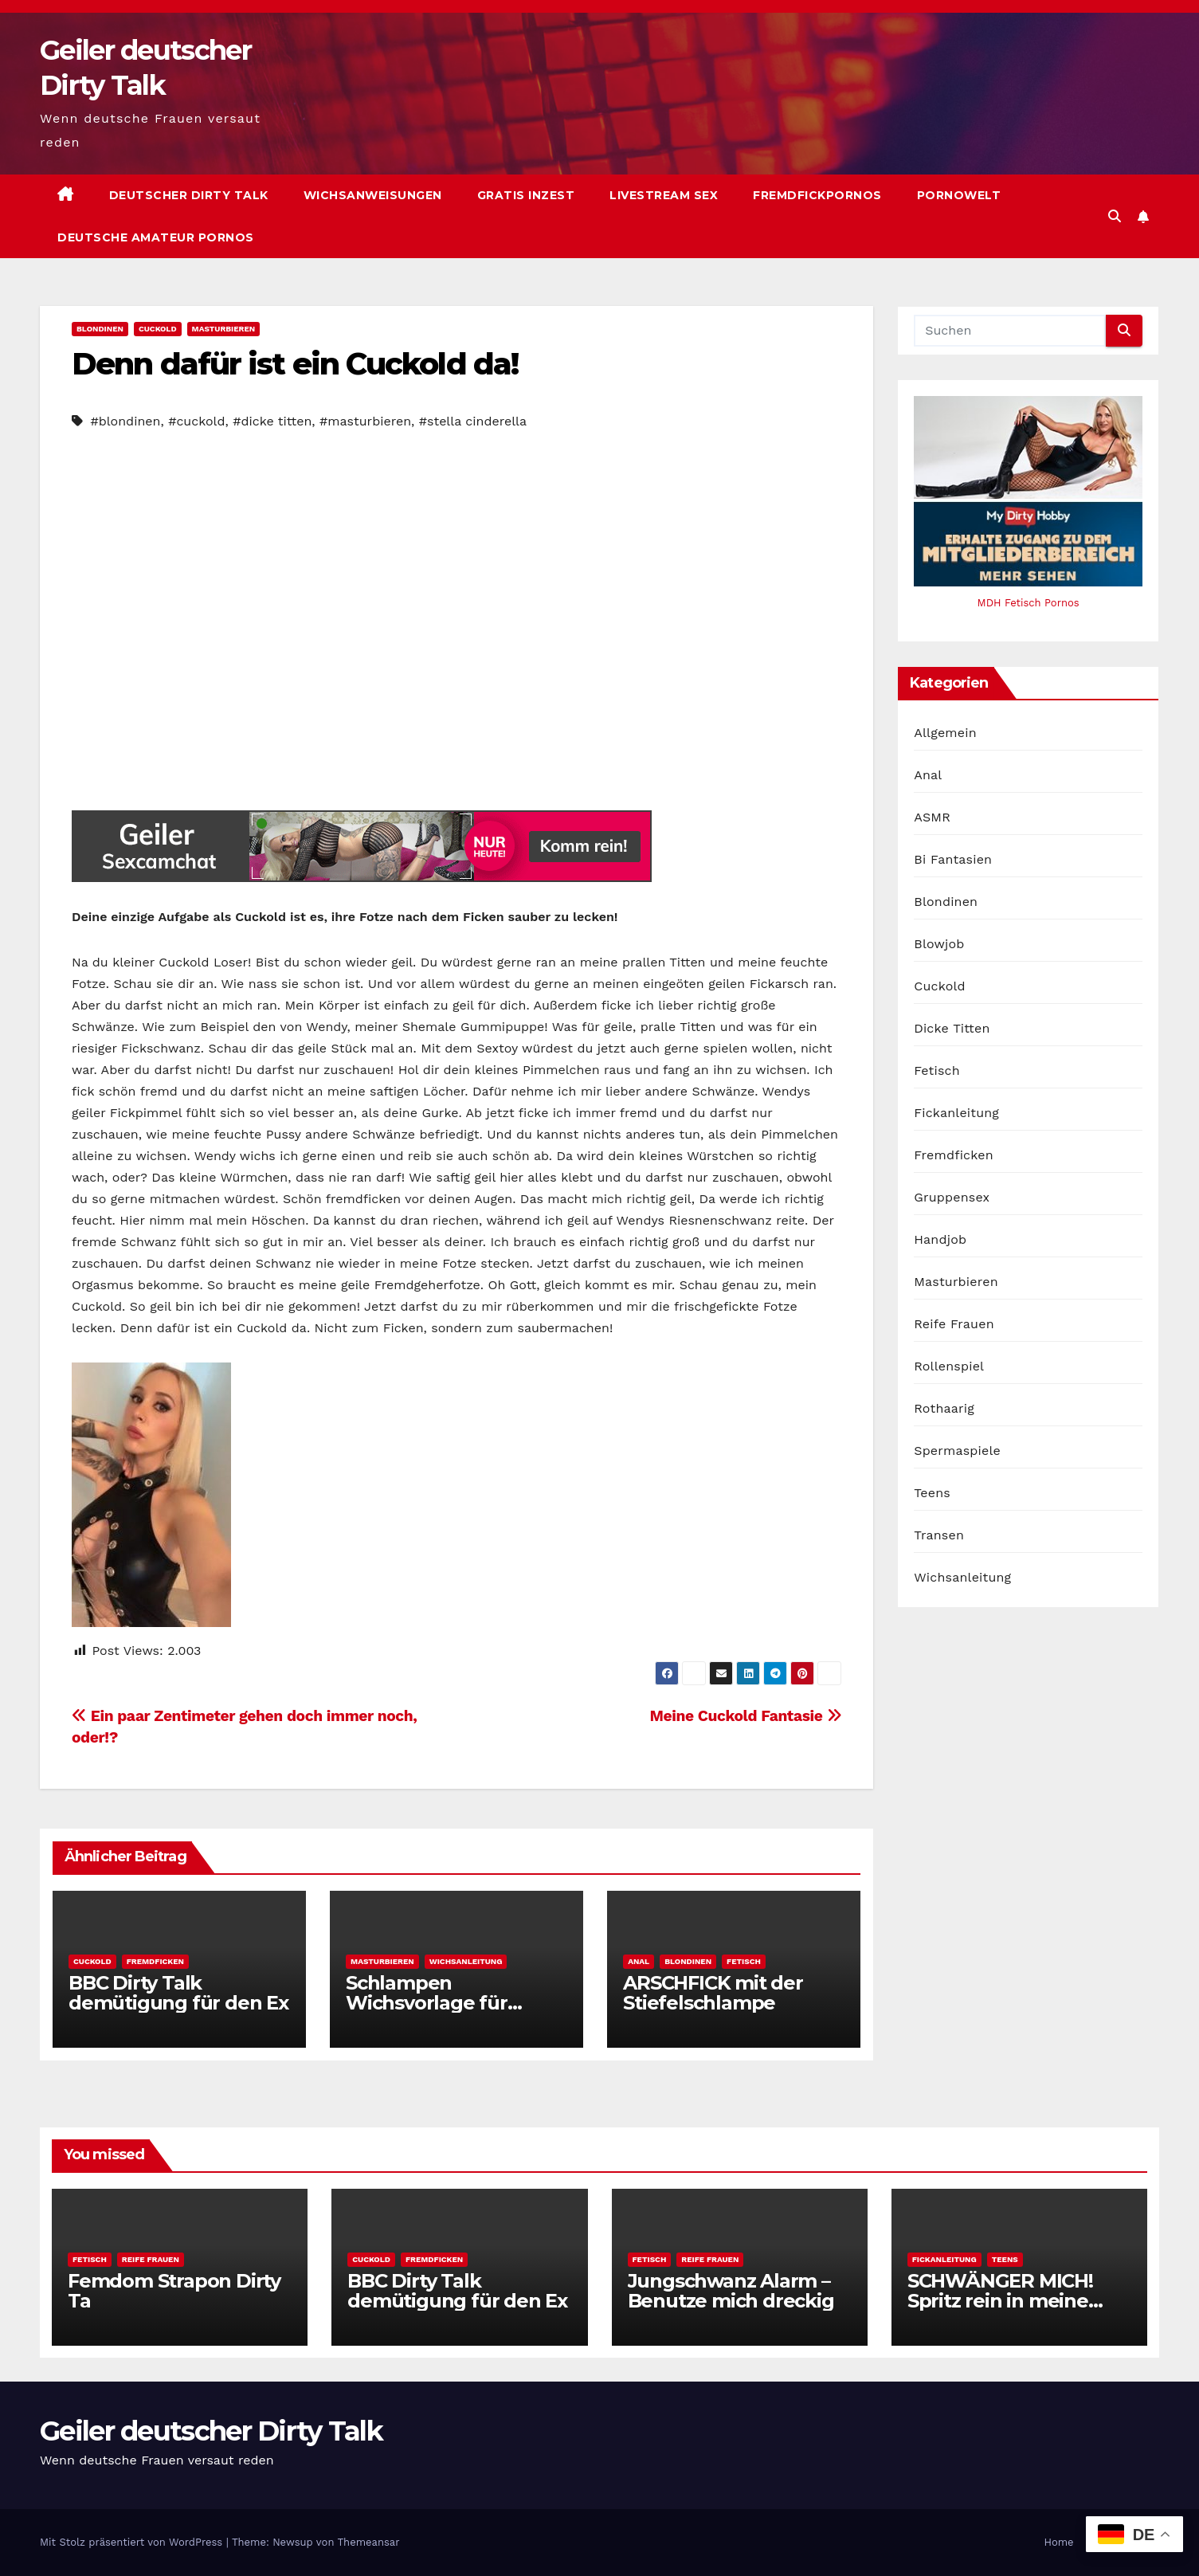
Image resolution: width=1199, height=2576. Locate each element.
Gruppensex (951, 1197)
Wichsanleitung (466, 1961)
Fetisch (744, 1961)
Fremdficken (155, 1961)
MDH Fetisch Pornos (1028, 603)
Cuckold (158, 328)
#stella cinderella (473, 421)
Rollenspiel (949, 1366)
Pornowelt (959, 195)
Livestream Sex (663, 195)
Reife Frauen (953, 1323)
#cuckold (196, 421)
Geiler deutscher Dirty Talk (211, 2431)
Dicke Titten (951, 1028)
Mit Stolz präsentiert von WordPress (133, 2542)
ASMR (932, 817)
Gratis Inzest (526, 195)
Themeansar (369, 2542)
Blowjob (939, 943)
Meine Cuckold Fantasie (745, 1716)
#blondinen (125, 421)
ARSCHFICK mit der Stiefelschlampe (713, 1992)
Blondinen (99, 328)
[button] (1114, 216)
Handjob (940, 1239)
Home (1058, 2542)
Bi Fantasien (953, 859)
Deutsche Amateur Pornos (155, 237)
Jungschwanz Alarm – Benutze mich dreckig (731, 2290)
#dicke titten (272, 421)
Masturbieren (224, 328)
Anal (638, 1961)
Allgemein (945, 732)
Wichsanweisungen (373, 195)
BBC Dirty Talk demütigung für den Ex (178, 1992)
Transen (939, 1535)
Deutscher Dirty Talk (188, 195)
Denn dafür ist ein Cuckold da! (295, 363)
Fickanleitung (956, 1112)
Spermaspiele (957, 1450)
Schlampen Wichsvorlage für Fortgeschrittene (426, 2002)
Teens (932, 1492)
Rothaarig (944, 1408)
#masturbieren (365, 421)
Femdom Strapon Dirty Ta (174, 2290)
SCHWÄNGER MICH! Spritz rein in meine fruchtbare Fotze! (1000, 2300)
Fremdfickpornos (817, 195)
